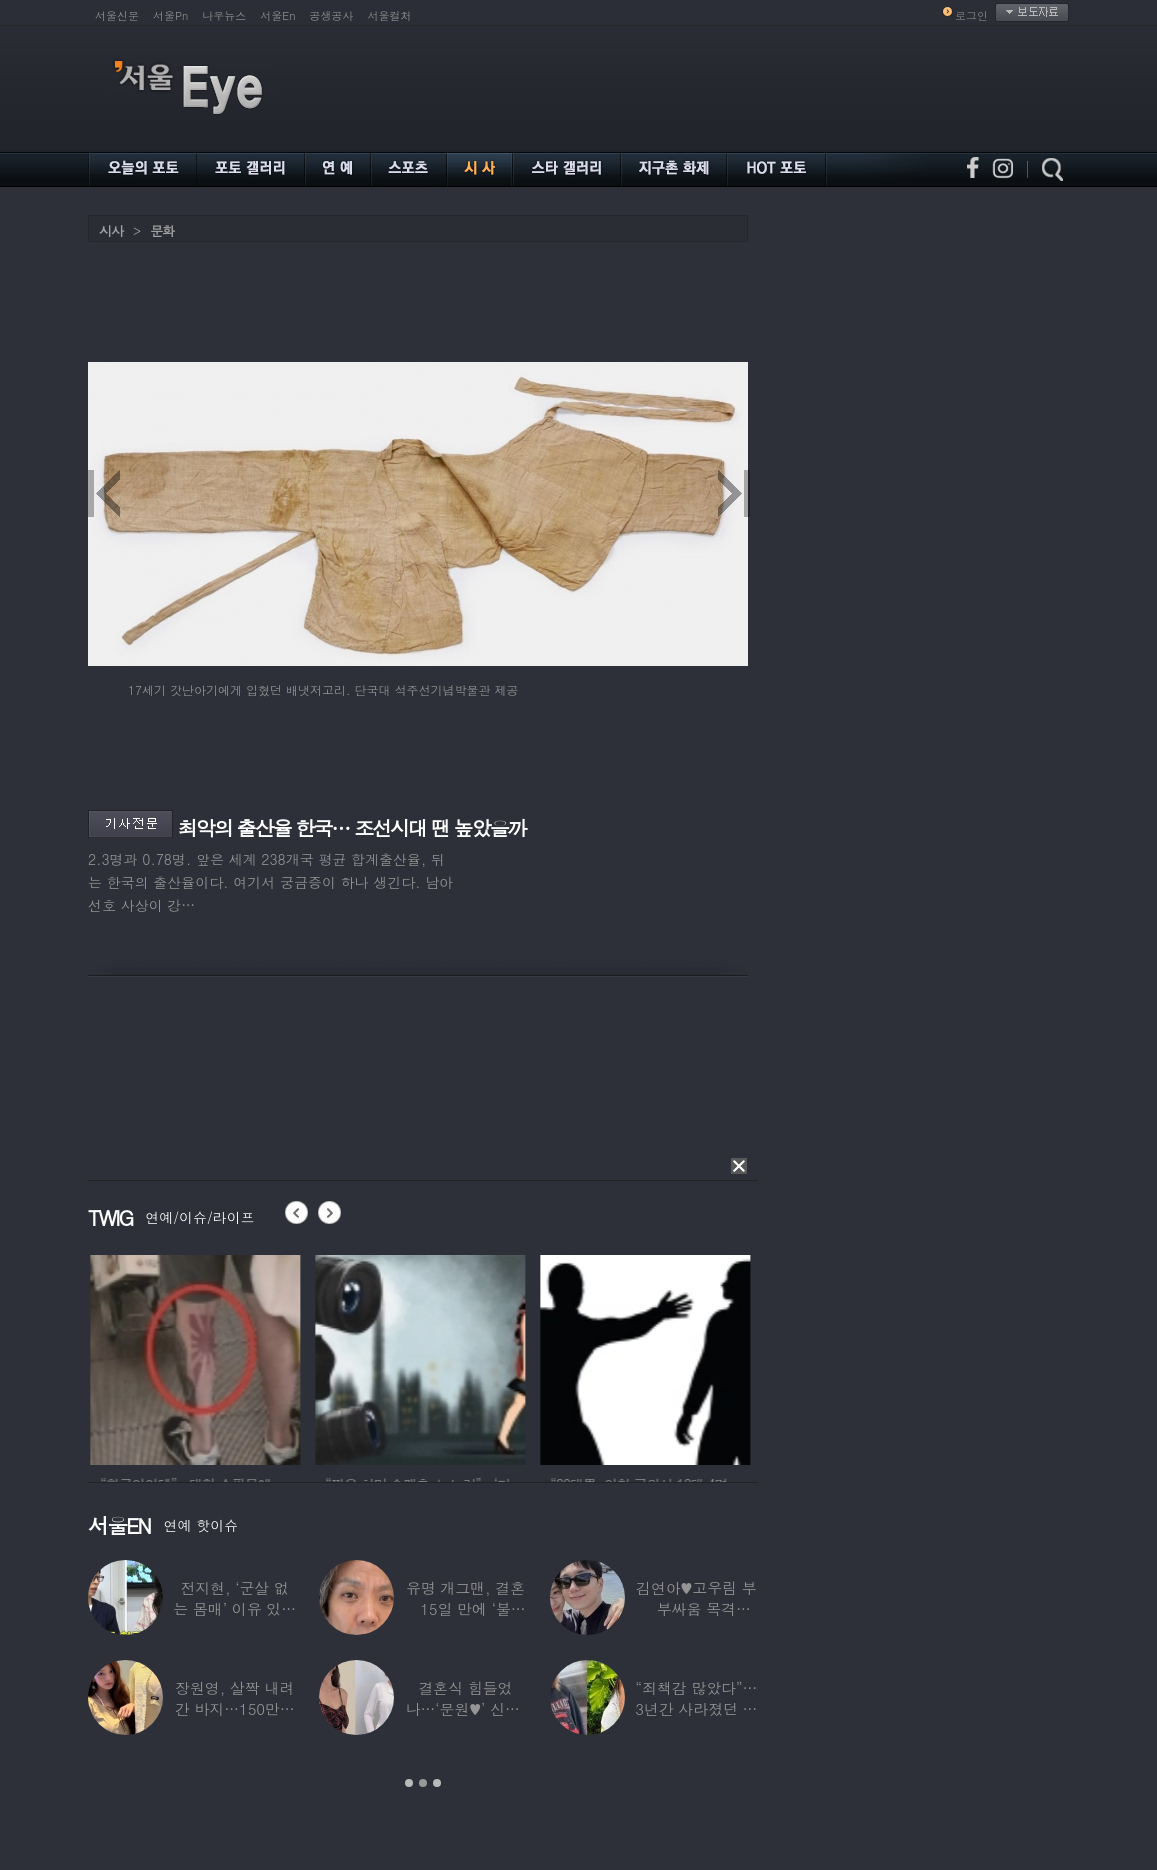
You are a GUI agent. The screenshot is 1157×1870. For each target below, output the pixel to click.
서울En (277, 15)
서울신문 (117, 15)
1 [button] (409, 1783)
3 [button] (437, 1783)
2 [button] (423, 1783)
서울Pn (170, 15)
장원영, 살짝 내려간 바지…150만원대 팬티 (235, 1708)
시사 (111, 230)
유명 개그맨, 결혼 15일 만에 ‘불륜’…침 (465, 1608)
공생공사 (332, 15)
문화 (162, 230)
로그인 (971, 15)
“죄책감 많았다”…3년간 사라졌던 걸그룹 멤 (696, 1708)
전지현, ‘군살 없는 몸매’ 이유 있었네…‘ (234, 1608)
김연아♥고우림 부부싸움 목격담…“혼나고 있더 (696, 1608)
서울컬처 (390, 15)
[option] (245, 1357)
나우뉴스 (224, 15)
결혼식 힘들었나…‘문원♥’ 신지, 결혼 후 (466, 1708)
